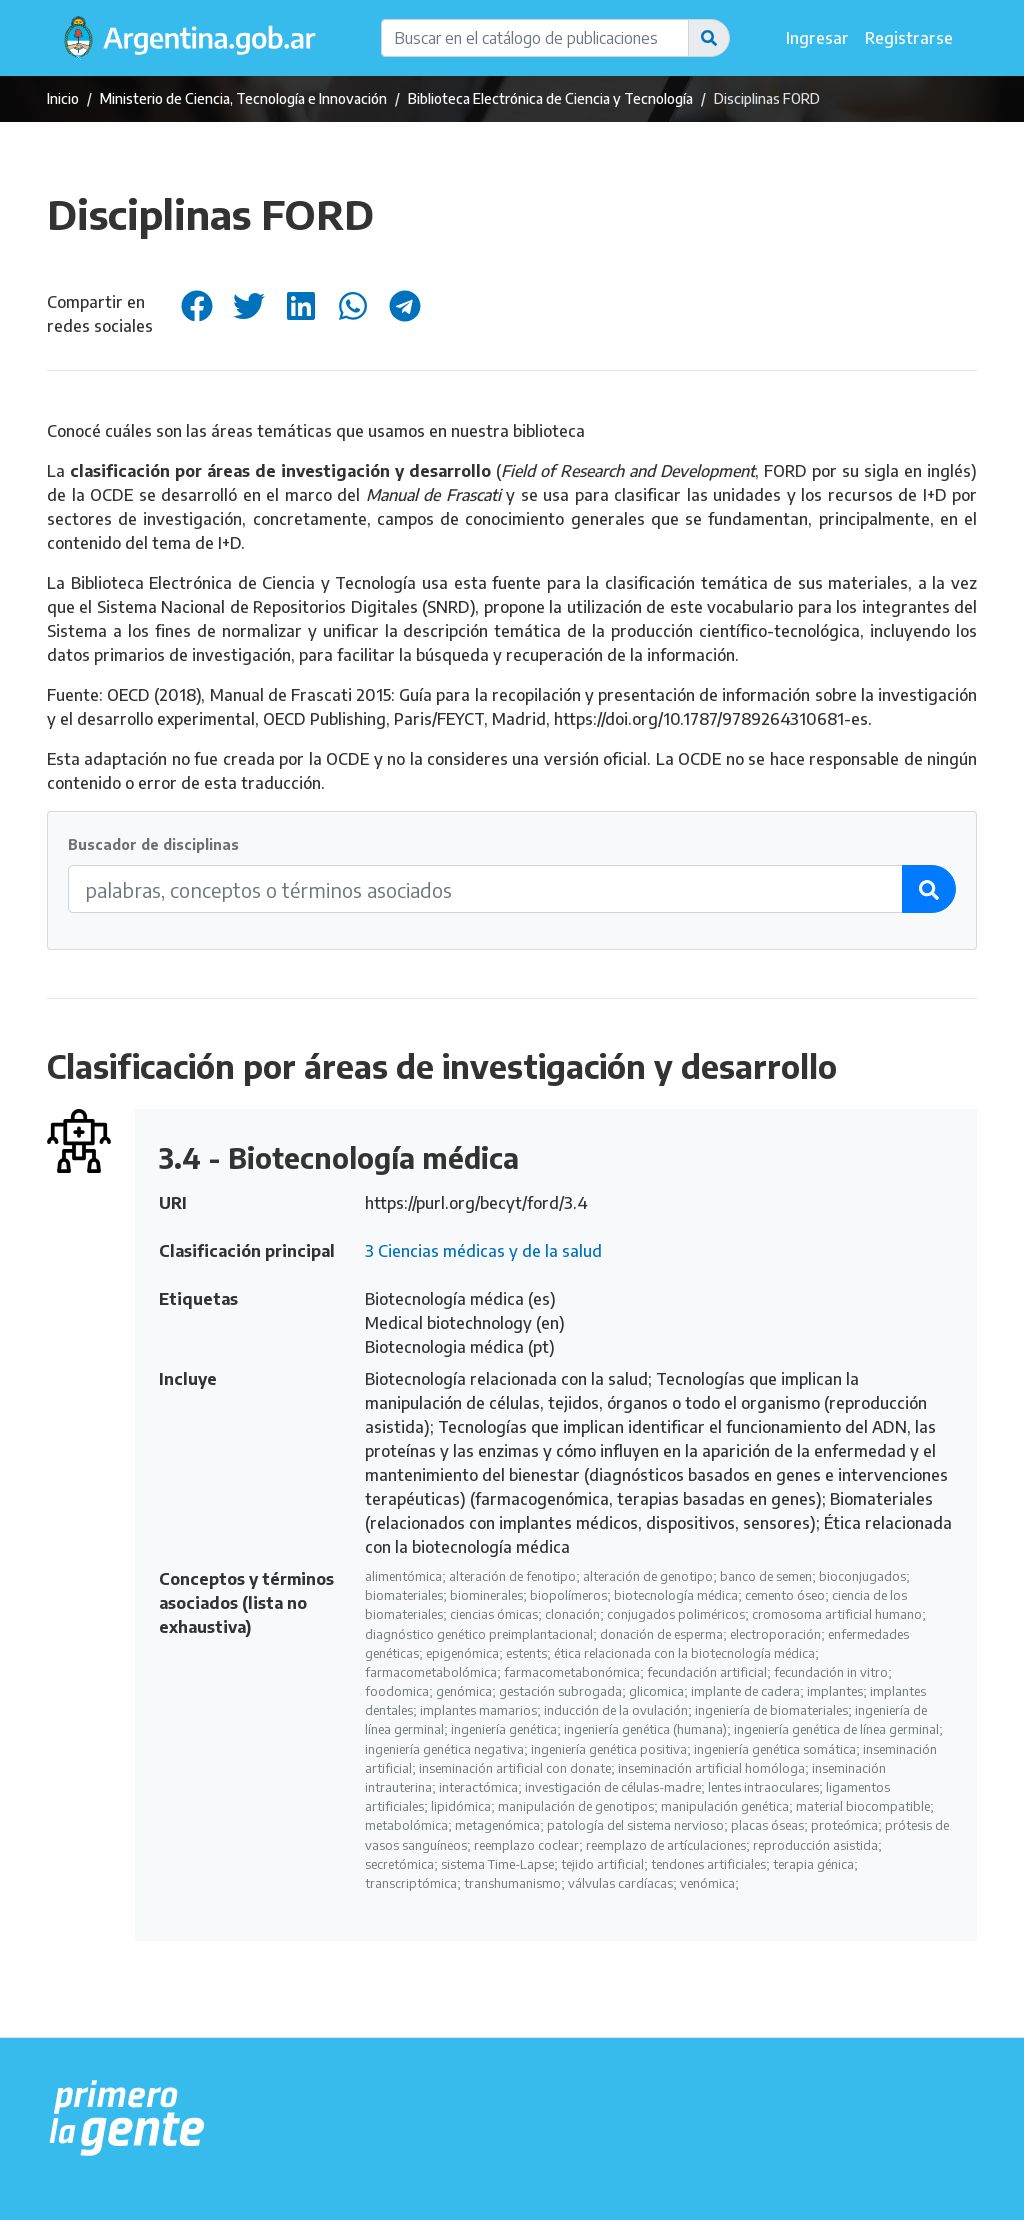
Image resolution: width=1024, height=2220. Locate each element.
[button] (709, 38)
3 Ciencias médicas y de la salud (483, 1251)
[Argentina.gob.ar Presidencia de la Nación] (127, 2119)
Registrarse (909, 38)
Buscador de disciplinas (153, 844)
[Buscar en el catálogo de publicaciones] (535, 38)
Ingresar (817, 38)
